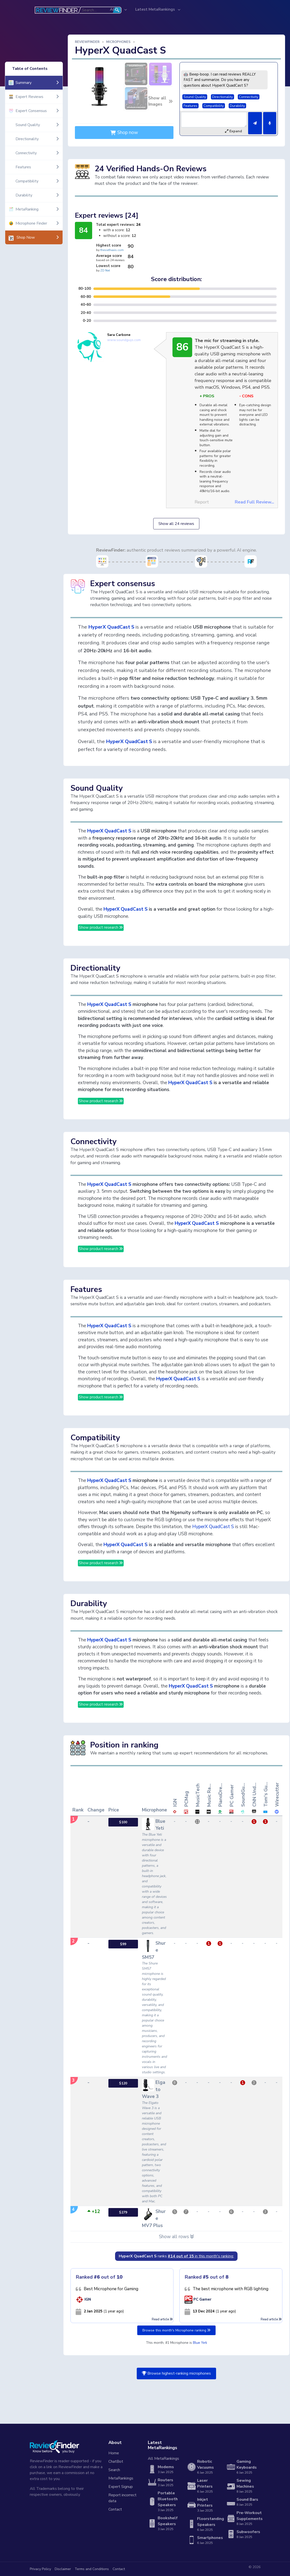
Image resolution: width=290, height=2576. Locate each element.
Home (113, 2453)
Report (202, 502)
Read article (162, 2319)
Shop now (124, 132)
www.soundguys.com (124, 340)
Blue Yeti (200, 2342)
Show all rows (176, 2236)
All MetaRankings (163, 2458)
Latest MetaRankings (155, 9)
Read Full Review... (254, 502)
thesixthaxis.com (112, 250)
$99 (123, 1944)
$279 (123, 2212)
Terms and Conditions (92, 2569)
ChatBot (115, 2461)
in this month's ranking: (201, 2256)
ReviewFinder (87, 42)
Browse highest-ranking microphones (176, 2373)
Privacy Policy (40, 2569)
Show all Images (160, 101)
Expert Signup (120, 2486)
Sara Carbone (118, 334)
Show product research (101, 927)
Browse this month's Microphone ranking (176, 2330)
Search (114, 2470)
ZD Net (105, 270)
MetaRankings (120, 2478)
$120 (123, 2083)
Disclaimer (63, 2569)
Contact (115, 2509)
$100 (123, 1822)
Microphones (118, 42)
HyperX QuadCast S (111, 627)
